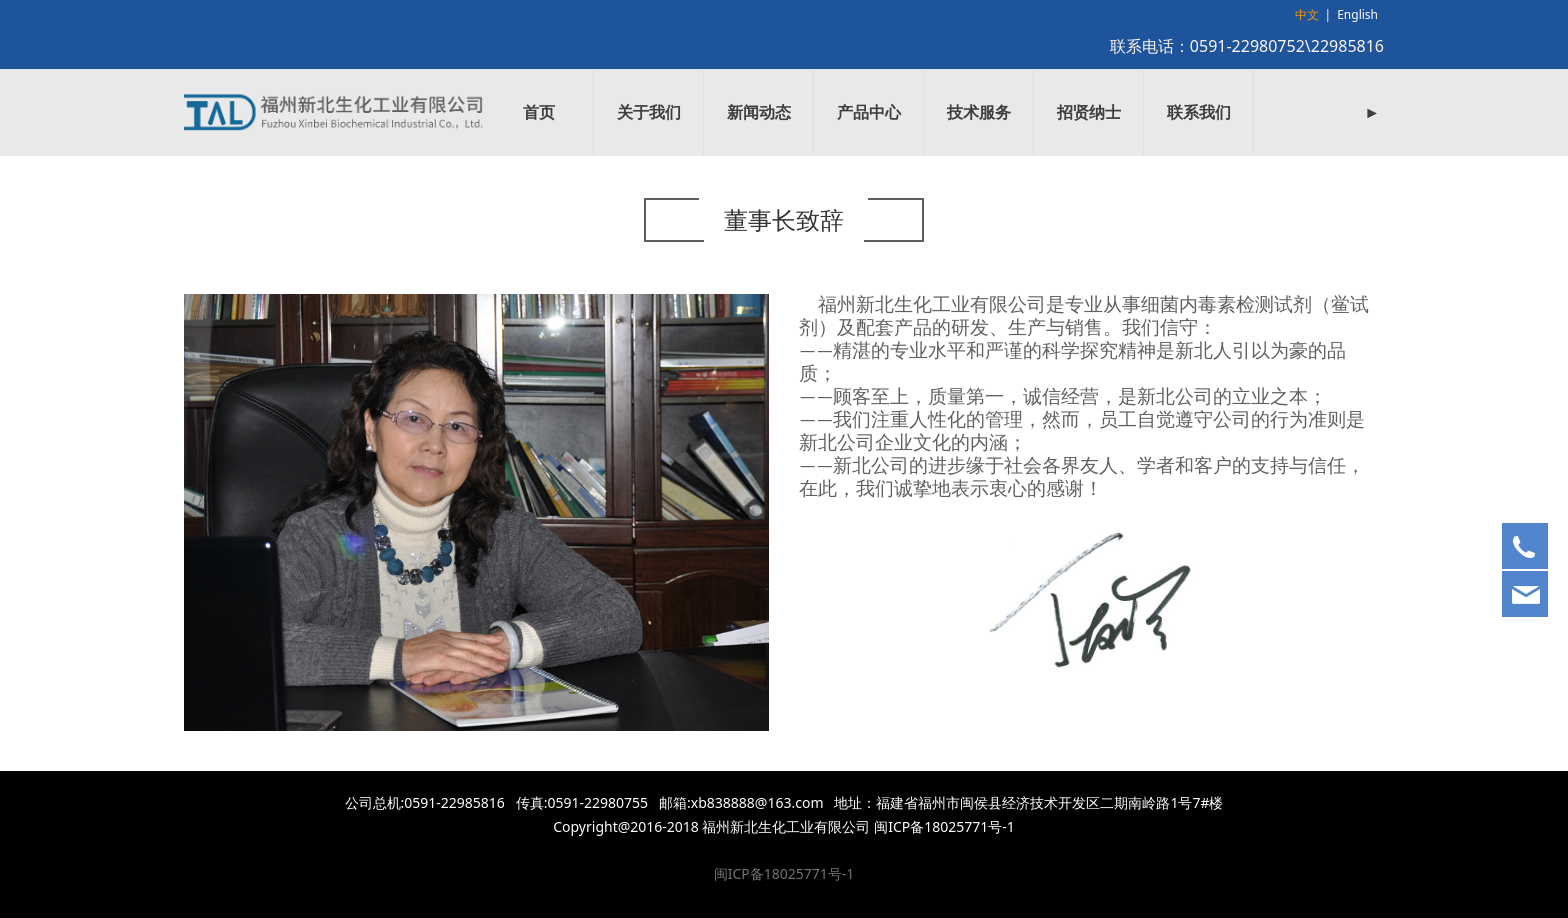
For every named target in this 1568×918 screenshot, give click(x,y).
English (1357, 14)
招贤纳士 (1089, 112)
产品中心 (869, 112)
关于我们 (649, 112)
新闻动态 (759, 112)
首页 (539, 112)
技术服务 (979, 112)
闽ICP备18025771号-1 (784, 873)
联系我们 (1199, 112)
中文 (1307, 14)
